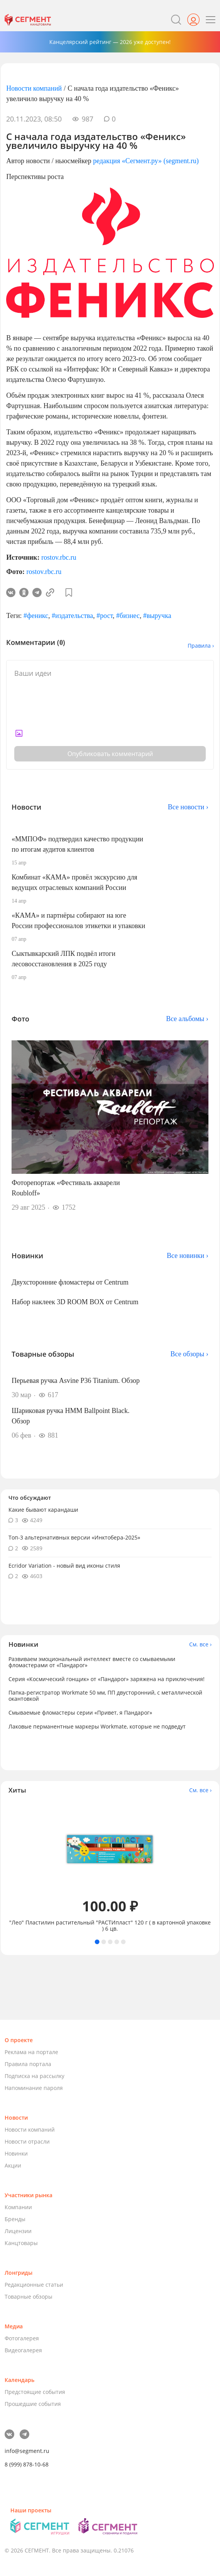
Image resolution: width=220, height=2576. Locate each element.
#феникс (36, 616)
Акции (13, 2165)
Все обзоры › (189, 1354)
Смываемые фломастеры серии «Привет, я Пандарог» (80, 1712)
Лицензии (18, 2231)
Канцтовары (21, 2243)
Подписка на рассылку (34, 2076)
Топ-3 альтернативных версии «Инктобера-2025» (74, 1537)
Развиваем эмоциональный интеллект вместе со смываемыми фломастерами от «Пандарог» (91, 1662)
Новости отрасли (27, 2141)
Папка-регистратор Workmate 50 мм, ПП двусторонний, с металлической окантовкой (105, 1695)
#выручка (157, 616)
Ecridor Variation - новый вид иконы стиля (64, 1565)
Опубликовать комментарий (110, 754)
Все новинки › (187, 1255)
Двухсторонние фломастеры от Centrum (70, 1282)
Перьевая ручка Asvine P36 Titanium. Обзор (75, 1380)
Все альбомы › (187, 1019)
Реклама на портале (31, 2052)
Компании (18, 2207)
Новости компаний (34, 88)
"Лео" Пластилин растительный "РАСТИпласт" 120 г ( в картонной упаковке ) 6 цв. (110, 1925)
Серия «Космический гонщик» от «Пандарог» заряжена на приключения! (106, 1679)
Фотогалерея (22, 2338)
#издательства (72, 616)
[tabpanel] (110, 1867)
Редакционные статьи (34, 2284)
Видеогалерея (23, 2350)
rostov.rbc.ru (58, 557)
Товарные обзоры (28, 2296)
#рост (105, 616)
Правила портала (28, 2064)
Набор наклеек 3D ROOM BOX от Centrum (75, 1302)
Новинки (16, 2153)
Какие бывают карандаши (43, 1509)
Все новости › (188, 807)
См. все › (200, 1644)
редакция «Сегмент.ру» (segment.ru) (145, 161)
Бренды (15, 2219)
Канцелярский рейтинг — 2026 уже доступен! (110, 42)
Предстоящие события (35, 2391)
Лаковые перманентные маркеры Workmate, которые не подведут (97, 1726)
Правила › (201, 645)
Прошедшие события (33, 2403)
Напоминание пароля (34, 2088)
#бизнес (128, 616)
